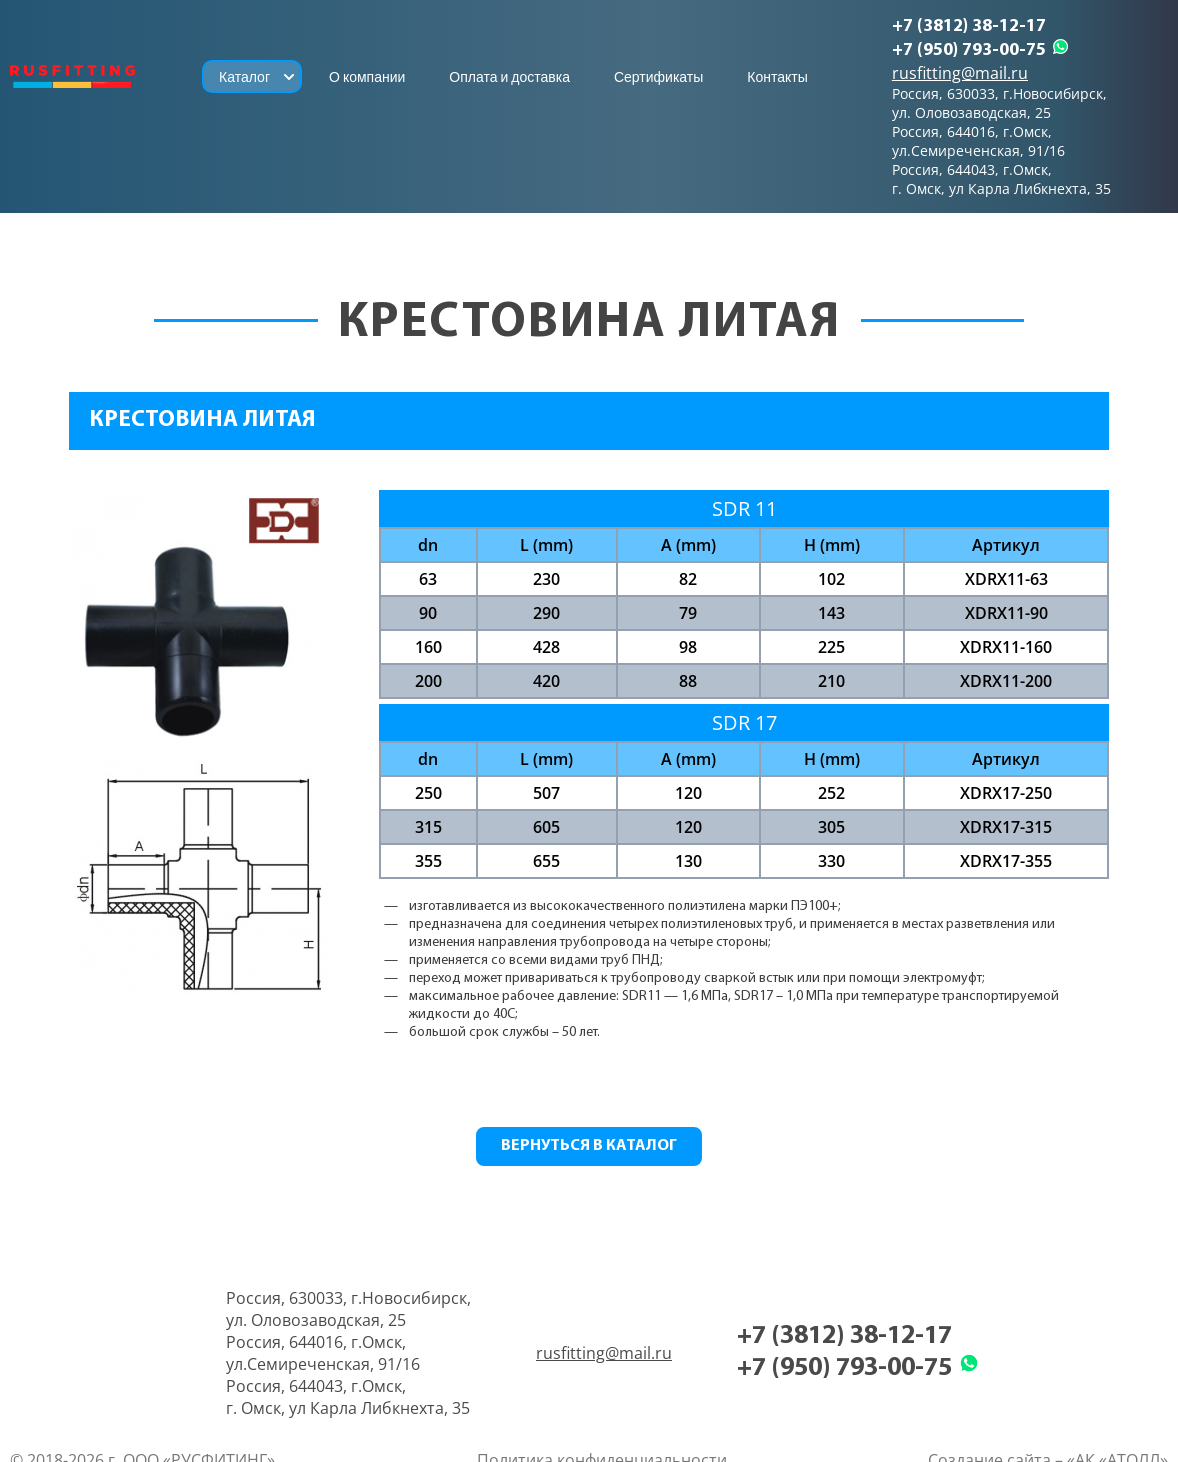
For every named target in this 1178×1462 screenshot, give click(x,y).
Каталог (244, 77)
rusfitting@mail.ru (960, 73)
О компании (367, 77)
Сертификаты (658, 77)
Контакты (777, 77)
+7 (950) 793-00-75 (969, 50)
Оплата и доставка (509, 77)
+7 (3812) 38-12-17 (969, 26)
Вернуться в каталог (589, 1146)
